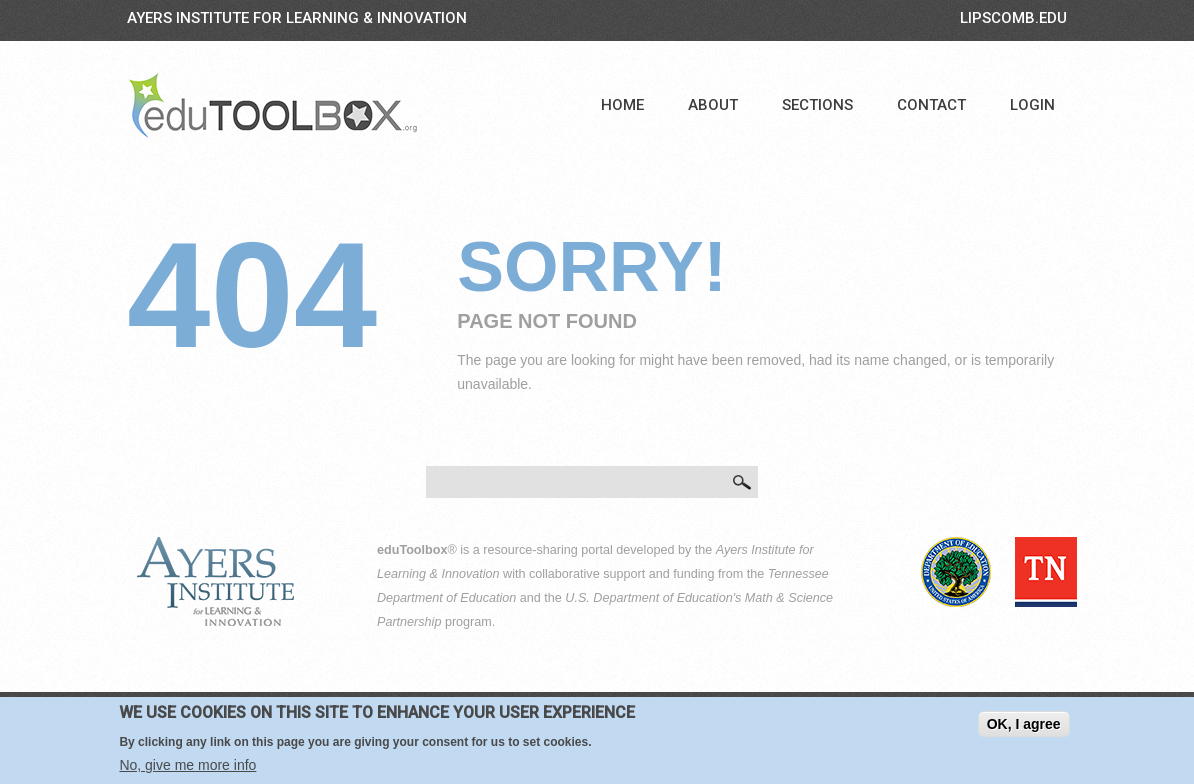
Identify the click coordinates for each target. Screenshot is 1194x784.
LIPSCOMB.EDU (1013, 18)
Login (1032, 105)
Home (622, 105)
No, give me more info (187, 767)
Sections (817, 105)
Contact (931, 105)
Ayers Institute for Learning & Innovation (297, 18)
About (713, 105)
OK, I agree (1024, 726)
